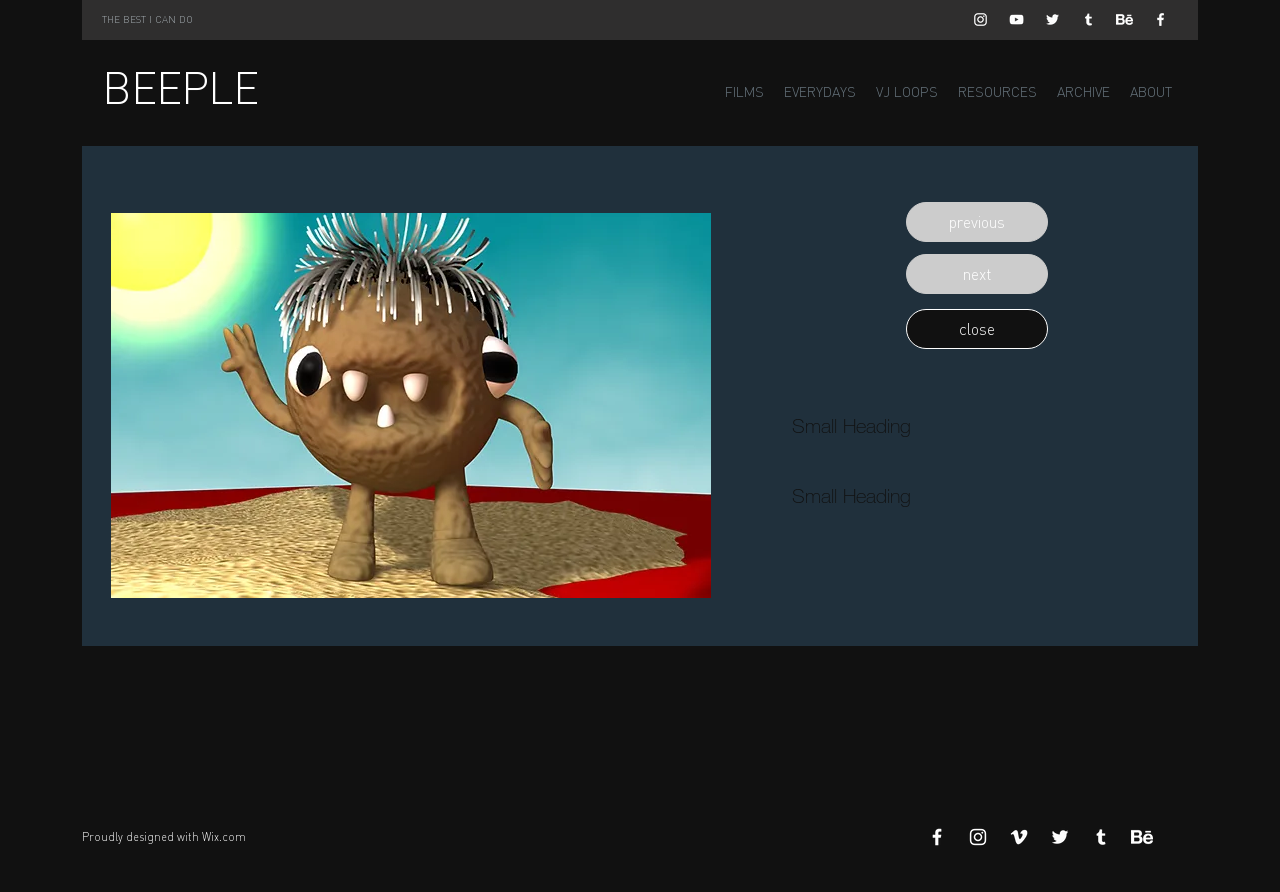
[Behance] (1124, 19)
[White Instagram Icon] (980, 19)
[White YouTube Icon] (1016, 19)
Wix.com (224, 837)
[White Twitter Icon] (1052, 19)
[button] (977, 222)
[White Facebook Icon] (1160, 19)
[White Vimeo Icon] (1019, 837)
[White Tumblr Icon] (1088, 19)
